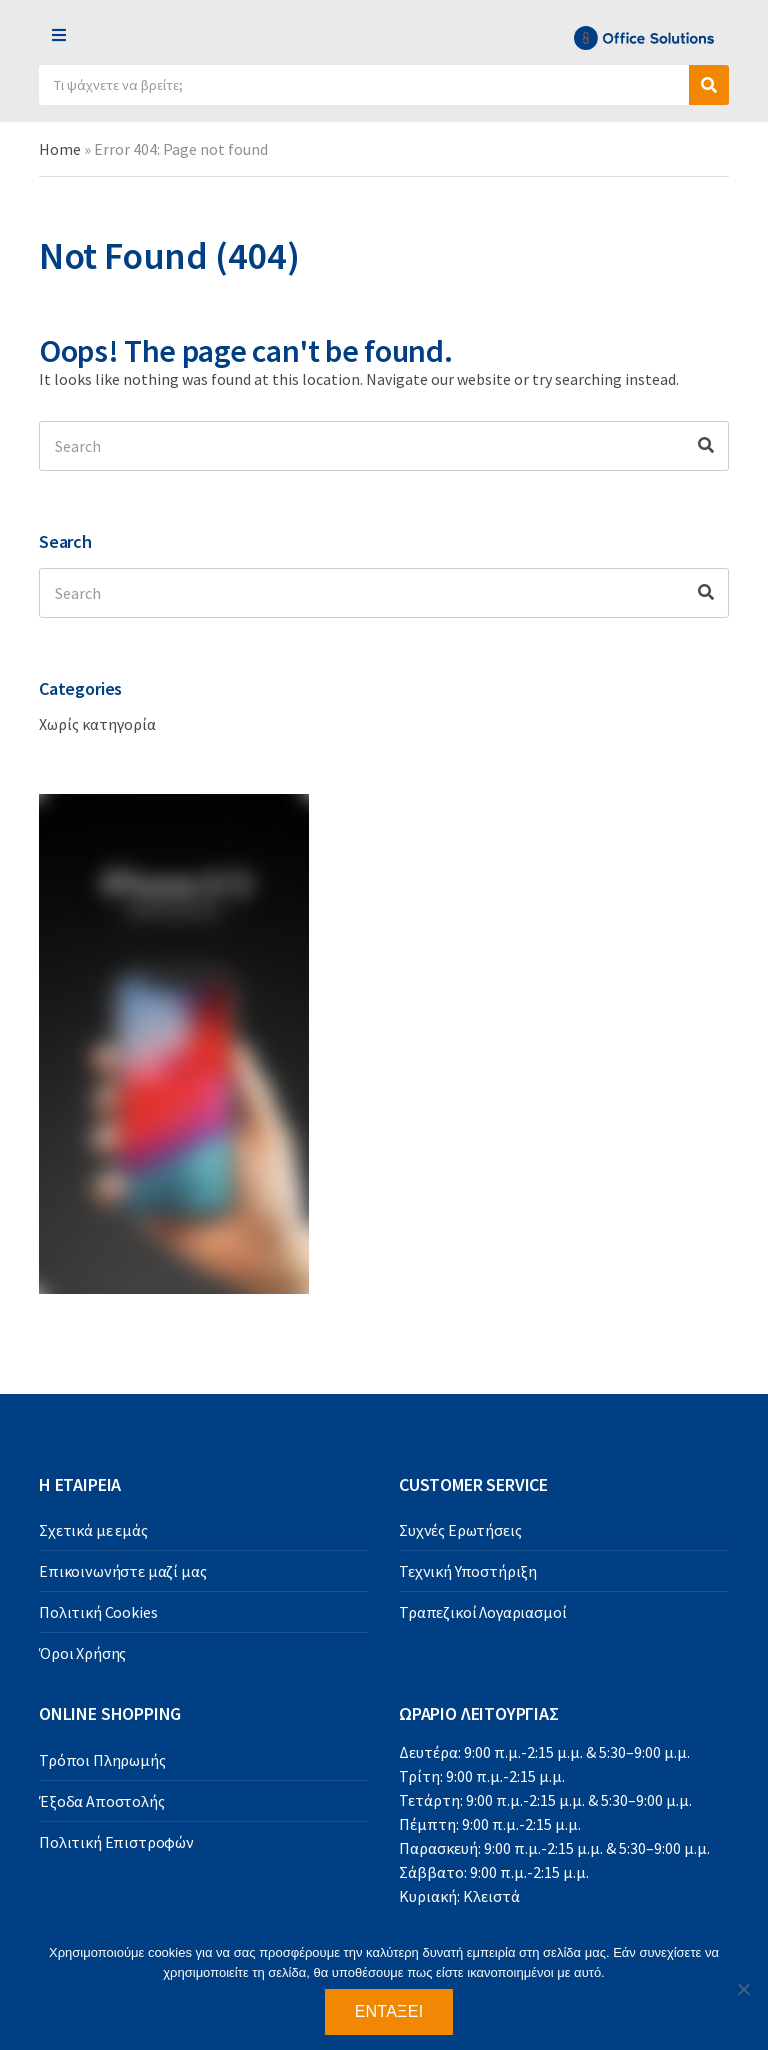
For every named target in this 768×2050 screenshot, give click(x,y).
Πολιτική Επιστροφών (116, 1842)
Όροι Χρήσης (82, 1653)
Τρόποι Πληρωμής (102, 1760)
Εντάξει (389, 2011)
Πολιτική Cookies (98, 1612)
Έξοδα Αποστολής (102, 1801)
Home (60, 149)
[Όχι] (743, 1989)
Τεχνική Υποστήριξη (468, 1571)
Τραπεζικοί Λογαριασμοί (482, 1612)
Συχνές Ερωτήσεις (460, 1530)
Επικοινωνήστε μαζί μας (122, 1571)
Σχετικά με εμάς (93, 1530)
